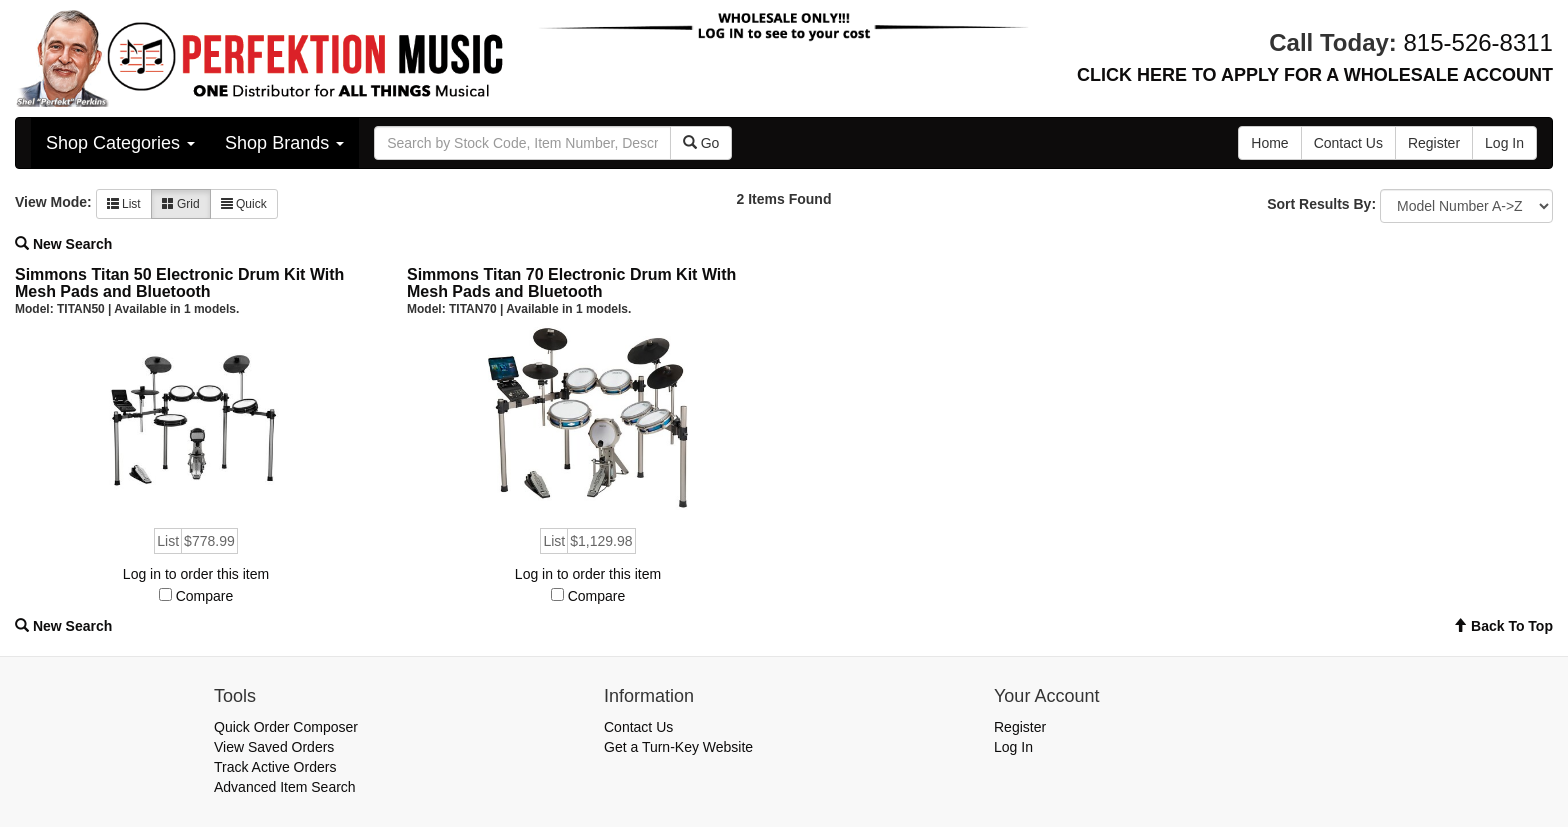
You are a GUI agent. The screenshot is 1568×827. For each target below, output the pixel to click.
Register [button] (1434, 143)
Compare (205, 596)
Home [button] (1269, 143)
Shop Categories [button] (120, 143)
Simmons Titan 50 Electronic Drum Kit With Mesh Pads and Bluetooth (179, 283)
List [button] (124, 204)
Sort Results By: (1321, 204)
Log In (1013, 747)
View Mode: (53, 202)
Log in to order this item (196, 574)
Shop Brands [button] (284, 143)
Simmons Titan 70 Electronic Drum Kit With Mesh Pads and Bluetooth (571, 283)
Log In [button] (1504, 143)
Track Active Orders (275, 767)
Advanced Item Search (285, 787)
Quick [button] (244, 204)
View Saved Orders (274, 747)
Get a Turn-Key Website (678, 747)
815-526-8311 (1478, 42)
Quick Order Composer (286, 727)
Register (1020, 727)
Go (701, 143)
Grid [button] (181, 204)
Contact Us (638, 727)
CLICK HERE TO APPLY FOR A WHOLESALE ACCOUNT (1315, 75)
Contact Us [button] (1348, 143)
